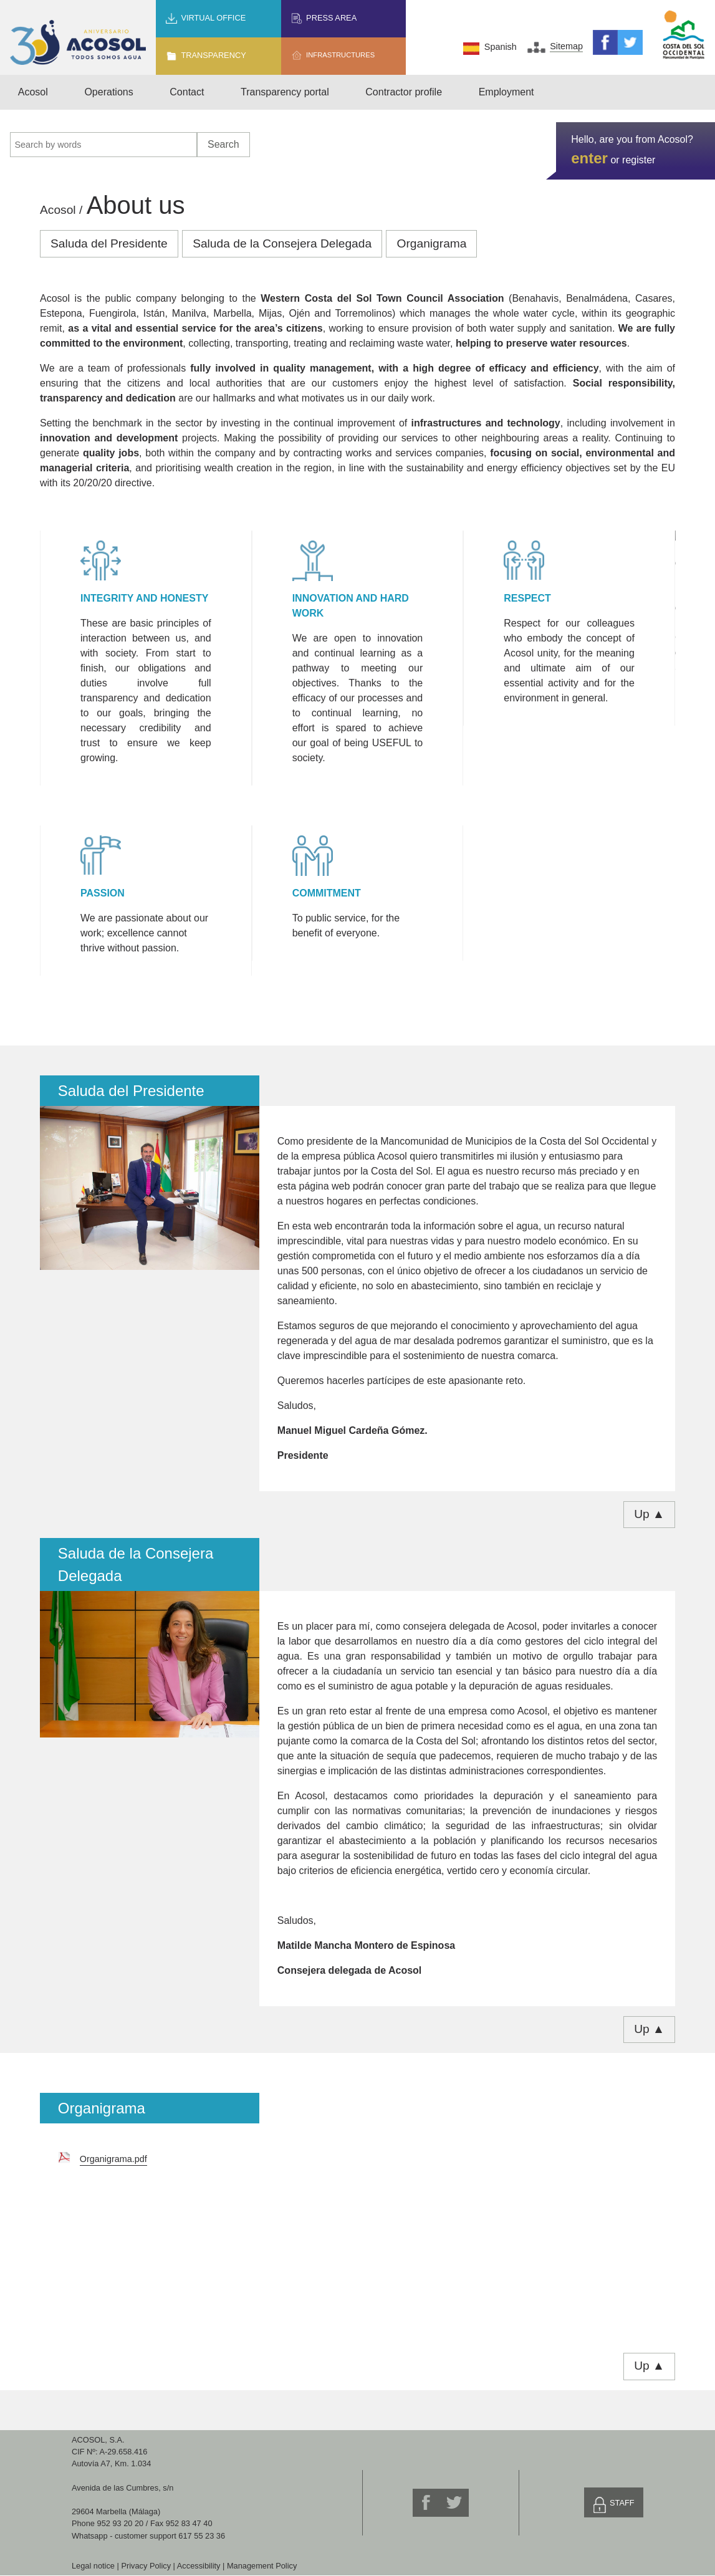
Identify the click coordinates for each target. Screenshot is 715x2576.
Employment (506, 92)
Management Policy (262, 2565)
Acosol (33, 92)
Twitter (630, 42)
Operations (108, 92)
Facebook (605, 42)
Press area (331, 17)
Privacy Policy (146, 2565)
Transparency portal (285, 92)
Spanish (500, 47)
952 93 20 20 (120, 2523)
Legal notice (93, 2565)
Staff (622, 2502)
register (638, 160)
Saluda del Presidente (109, 243)
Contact (187, 92)
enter (589, 158)
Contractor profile (403, 92)
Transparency (213, 55)
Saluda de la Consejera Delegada (282, 243)
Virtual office (213, 17)
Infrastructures (340, 55)
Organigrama (431, 243)
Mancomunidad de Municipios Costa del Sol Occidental (684, 35)
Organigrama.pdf (113, 2159)
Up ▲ (649, 1514)
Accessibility (199, 2565)
